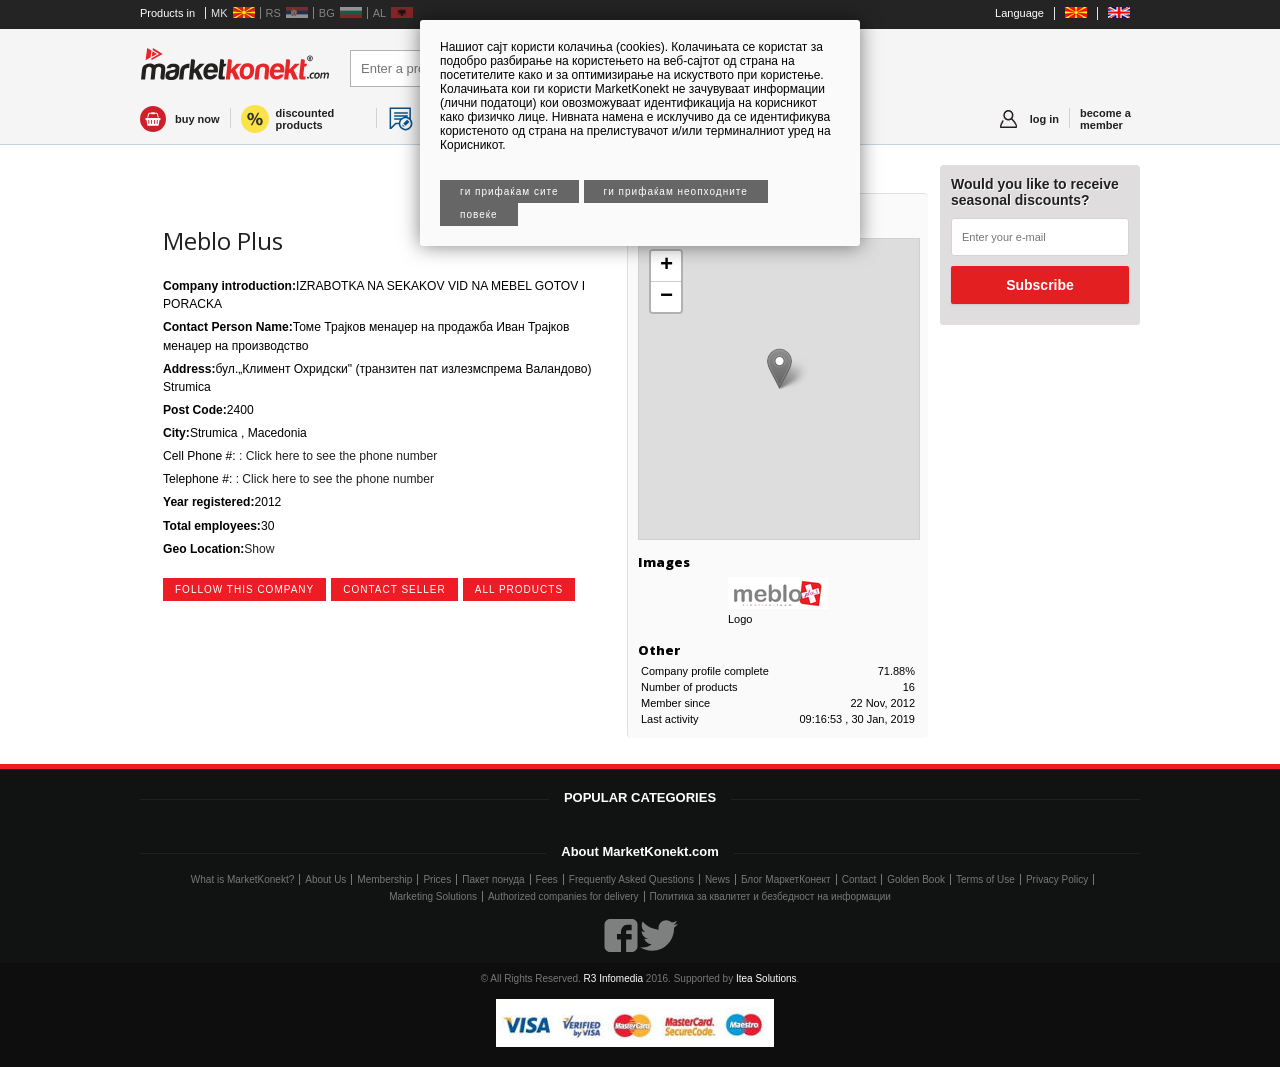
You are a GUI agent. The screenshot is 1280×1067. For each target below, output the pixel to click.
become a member (1105, 119)
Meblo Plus (223, 240)
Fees (547, 879)
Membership (384, 879)
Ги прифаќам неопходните (676, 191)
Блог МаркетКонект (786, 879)
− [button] (666, 297)
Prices (437, 879)
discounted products (305, 119)
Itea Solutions (766, 978)
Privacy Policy (1057, 879)
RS (273, 13)
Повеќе (479, 214)
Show (259, 549)
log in (1044, 119)
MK (219, 13)
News (717, 879)
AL (379, 13)
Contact (859, 879)
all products (519, 589)
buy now (197, 119)
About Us (325, 879)
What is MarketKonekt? (242, 879)
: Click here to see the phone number (337, 456)
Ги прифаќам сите (509, 191)
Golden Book (916, 879)
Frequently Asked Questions (631, 879)
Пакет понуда (493, 879)
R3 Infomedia (613, 978)
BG (327, 13)
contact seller (394, 589)
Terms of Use (985, 879)
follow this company (244, 589)
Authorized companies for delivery (563, 896)
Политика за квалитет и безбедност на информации (770, 896)
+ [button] (666, 266)
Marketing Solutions (433, 896)
